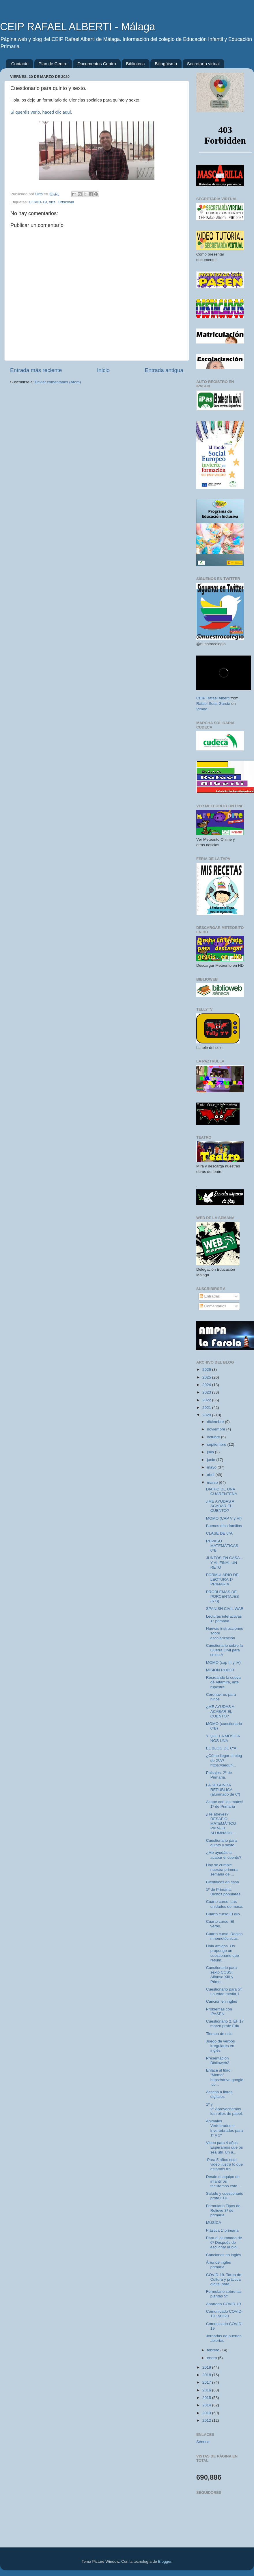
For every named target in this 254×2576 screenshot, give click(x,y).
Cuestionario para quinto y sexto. (221, 1842)
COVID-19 (38, 202)
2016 (207, 2390)
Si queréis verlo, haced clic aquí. (41, 112)
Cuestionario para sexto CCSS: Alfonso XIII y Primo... (221, 1974)
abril (211, 1475)
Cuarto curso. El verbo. (220, 1923)
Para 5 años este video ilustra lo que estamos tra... (224, 2164)
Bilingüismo (166, 63)
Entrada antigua (164, 370)
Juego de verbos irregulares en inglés (220, 2046)
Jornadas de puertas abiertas (224, 2338)
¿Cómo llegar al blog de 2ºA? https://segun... (224, 1760)
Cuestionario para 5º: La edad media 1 (224, 1991)
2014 (207, 2405)
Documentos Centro (96, 63)
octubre (214, 1437)
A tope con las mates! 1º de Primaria (224, 1804)
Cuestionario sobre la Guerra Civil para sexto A (224, 1650)
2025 (207, 1377)
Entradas (210, 1296)
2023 (207, 1392)
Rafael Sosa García (213, 703)
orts (52, 202)
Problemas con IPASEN (219, 2011)
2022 (207, 1400)
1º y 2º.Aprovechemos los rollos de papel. (224, 2109)
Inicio (103, 370)
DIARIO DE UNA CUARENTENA (221, 1491)
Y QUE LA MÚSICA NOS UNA (223, 1738)
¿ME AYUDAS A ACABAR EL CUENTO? (220, 1506)
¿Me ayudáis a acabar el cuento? (223, 1854)
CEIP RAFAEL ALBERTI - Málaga (77, 27)
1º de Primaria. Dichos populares (223, 1891)
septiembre (217, 1444)
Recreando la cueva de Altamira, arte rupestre (223, 1682)
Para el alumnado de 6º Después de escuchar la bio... (224, 2242)
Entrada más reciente (36, 370)
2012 (207, 2420)
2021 (207, 1407)
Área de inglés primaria (218, 2264)
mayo (212, 1467)
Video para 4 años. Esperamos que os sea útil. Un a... (224, 2147)
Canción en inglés (221, 2001)
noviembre (216, 1429)
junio (211, 1460)
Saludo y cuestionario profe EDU (224, 2195)
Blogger (164, 2561)
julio (211, 1452)
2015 (207, 2397)
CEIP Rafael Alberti (212, 698)
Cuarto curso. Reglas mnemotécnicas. (224, 1936)
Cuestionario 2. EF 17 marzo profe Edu (225, 2023)
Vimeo (201, 709)
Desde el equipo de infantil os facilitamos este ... (224, 2181)
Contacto (20, 63)
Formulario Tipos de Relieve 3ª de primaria (223, 2210)
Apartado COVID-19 (223, 2304)
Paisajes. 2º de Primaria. (219, 1774)
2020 (207, 1415)
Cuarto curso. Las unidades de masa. (224, 1903)
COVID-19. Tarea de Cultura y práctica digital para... (223, 2279)
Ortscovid (66, 202)
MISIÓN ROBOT (220, 1670)
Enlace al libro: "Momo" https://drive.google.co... (224, 2077)
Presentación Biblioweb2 (217, 2060)
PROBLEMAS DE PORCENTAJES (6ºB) (222, 1596)
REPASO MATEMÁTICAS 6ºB (222, 1545)
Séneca (203, 2442)
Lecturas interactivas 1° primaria (224, 1618)
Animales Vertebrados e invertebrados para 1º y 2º (224, 2128)
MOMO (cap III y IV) (223, 1662)
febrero (214, 2350)
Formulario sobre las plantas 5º (224, 2293)
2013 (207, 2413)
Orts (39, 194)
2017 (207, 2382)
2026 (207, 1369)
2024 (207, 1385)
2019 (207, 2367)
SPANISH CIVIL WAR (225, 1608)
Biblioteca (135, 63)
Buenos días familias (224, 1526)
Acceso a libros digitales (219, 2094)
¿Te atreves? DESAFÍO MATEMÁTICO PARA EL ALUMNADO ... (221, 1823)
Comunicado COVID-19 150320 (224, 2313)
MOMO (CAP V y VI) (224, 1518)
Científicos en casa (222, 1882)
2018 (207, 2375)
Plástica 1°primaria (222, 2230)
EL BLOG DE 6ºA (221, 1748)
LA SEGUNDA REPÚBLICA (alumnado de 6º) (223, 1789)
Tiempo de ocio (219, 2033)
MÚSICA (213, 2222)
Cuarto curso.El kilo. (223, 1914)
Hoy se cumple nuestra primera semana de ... (222, 1869)
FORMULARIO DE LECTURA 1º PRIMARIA (222, 1579)
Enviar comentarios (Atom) (58, 382)
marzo (213, 1482)
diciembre (216, 1422)
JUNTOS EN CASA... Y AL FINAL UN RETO (224, 1562)
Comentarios (213, 1306)
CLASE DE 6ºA (219, 1533)
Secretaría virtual (203, 63)
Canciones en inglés (223, 2255)
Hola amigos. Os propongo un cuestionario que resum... (222, 1953)
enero (212, 2358)
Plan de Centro (53, 63)
